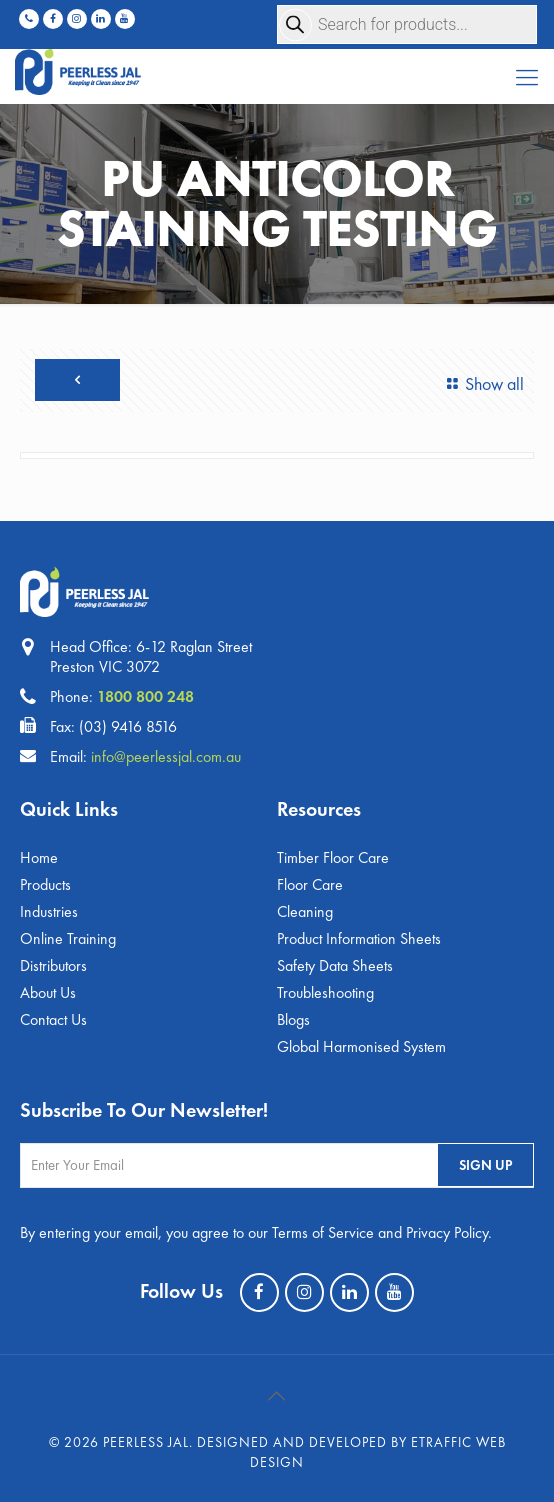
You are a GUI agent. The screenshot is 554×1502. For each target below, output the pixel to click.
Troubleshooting (325, 992)
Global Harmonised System (361, 1046)
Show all (482, 383)
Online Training (68, 938)
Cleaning (305, 911)
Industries (49, 911)
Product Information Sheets (359, 938)
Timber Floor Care (333, 857)
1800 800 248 (145, 696)
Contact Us (53, 1019)
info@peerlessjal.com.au (166, 756)
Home (39, 857)
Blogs (293, 1019)
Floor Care (310, 884)
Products (45, 884)
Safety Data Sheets (335, 965)
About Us (48, 992)
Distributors (53, 965)
